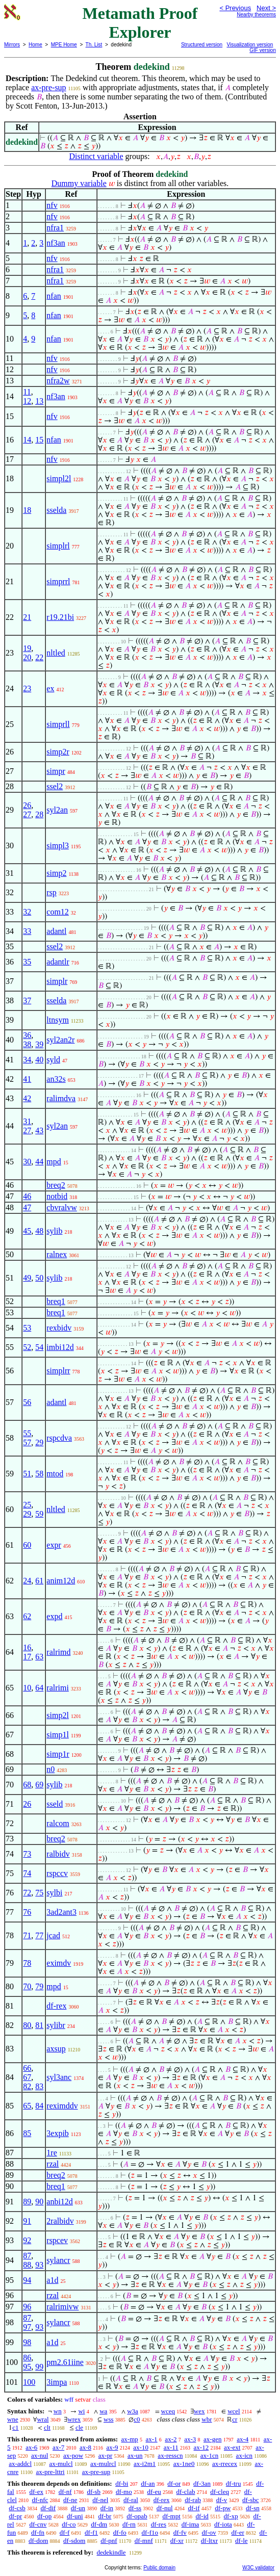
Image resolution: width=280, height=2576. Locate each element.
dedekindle (110, 2552)
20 (27, 657)
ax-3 (190, 2439)
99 (39, 2366)
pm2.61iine (64, 2362)
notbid (56, 1196)
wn (58, 2411)
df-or (174, 2483)
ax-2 (170, 2439)
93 (39, 2264)
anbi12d (59, 2201)
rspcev (57, 2240)
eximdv (58, 1963)
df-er (238, 2532)
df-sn (253, 2508)
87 (27, 2255)
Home (35, 44)
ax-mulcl (60, 2463)
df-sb (93, 2491)
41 (27, 1079)
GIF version (262, 50)
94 (27, 2280)
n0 (50, 1769)
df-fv (180, 2532)
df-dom (38, 2540)
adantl (56, 931)
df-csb (17, 2508)
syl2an (57, 809)
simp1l (57, 1734)
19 (27, 648)
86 (27, 2357)
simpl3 (57, 845)
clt (47, 2427)
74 (27, 1873)
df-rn (129, 2524)
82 (27, 2086)
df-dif (48, 2508)
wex (199, 2411)
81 (39, 2025)
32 (27, 911)
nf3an (55, 243)
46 (27, 1196)
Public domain (159, 2567)
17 (27, 1656)
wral (42, 2419)
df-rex (56, 2005)
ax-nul (39, 2455)
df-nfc (40, 2500)
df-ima (190, 2524)
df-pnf (108, 2540)
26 (27, 805)
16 (27, 1647)
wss (109, 2419)
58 (39, 1473)
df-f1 (91, 2532)
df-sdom (74, 2540)
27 (27, 814)
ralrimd (58, 1652)
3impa (56, 2382)
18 (27, 510)
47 (27, 1207)
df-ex (36, 2491)
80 (27, 2025)
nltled (55, 652)
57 (27, 1442)
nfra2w (57, 380)
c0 (137, 2419)
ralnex (56, 1254)
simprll (57, 724)
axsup (55, 2048)
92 (27, 2240)
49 (27, 1277)
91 (27, 2221)
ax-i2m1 (145, 2463)
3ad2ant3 (61, 1912)
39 (39, 1044)
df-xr (177, 2540)
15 (39, 439)
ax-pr (105, 2455)
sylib (54, 1231)
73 (27, 1854)
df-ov (209, 2532)
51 (27, 1473)
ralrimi (57, 1687)
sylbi (54, 1892)
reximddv (62, 2105)
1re (51, 2152)
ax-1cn (209, 2455)
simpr (55, 771)
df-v (221, 2500)
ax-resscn (170, 2455)
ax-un (135, 2455)
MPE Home (64, 44)
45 (27, 1231)
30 (27, 1161)
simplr (56, 981)
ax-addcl (20, 2463)
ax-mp (129, 2439)
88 (27, 2264)
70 (27, 1986)
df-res (158, 2524)
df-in (106, 2508)
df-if (193, 2508)
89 (27, 2201)
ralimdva (60, 1098)
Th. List (94, 44)
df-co (68, 2524)
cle (79, 2427)
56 (27, 1402)
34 (27, 1059)
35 (27, 961)
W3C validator (258, 2567)
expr (53, 1545)
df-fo (119, 2532)
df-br (104, 2516)
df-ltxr (209, 2540)
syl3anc (58, 2077)
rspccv (57, 1873)
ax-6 (31, 2447)
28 (39, 814)
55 (27, 1433)
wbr (206, 2419)
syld (53, 1059)
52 (27, 1347)
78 (27, 1963)
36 (27, 1035)
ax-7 (58, 2447)
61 (39, 1580)
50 (39, 1277)
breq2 (55, 1185)
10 (27, 1687)
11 (27, 391)
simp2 (56, 873)
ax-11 (171, 2447)
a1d (52, 2280)
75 (39, 1892)
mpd (53, 1161)
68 (27, 1784)
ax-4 (242, 2439)
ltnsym (57, 1020)
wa (103, 2411)
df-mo (124, 2491)
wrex (74, 2419)
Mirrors (12, 44)
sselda (56, 510)
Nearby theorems (256, 14)
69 (39, 1784)
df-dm (99, 2524)
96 (27, 2306)
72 (27, 1892)
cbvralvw (61, 1207)
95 (27, 2366)
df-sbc (250, 2500)
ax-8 (85, 2447)
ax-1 (152, 2439)
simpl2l (58, 478)
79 (39, 1986)
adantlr (57, 961)
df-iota (223, 2524)
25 (27, 1504)
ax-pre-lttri (50, 2472)
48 (39, 1231)
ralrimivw (62, 2306)
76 (27, 1912)
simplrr (58, 1370)
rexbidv (58, 1327)
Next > (266, 8)
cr (234, 2419)
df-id (202, 2516)
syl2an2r (60, 1039)
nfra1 (55, 227)
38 (27, 1044)
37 (27, 1000)
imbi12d (59, 1347)
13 (39, 401)
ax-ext (232, 2447)
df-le (241, 2540)
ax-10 (140, 2447)
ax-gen (212, 2439)
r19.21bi (60, 617)
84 (39, 2105)
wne (12, 2419)
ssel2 (54, 786)
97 (27, 2327)
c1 (15, 2427)
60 (27, 1545)
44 (39, 1161)
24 (27, 1580)
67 (27, 2077)
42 (27, 1098)
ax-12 (201, 2447)
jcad (53, 1935)
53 (27, 1327)
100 (29, 2382)
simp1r (57, 1754)
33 (27, 931)
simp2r (57, 751)
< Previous (235, 8)
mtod (54, 1473)
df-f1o (150, 2532)
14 (27, 439)
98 (27, 2342)
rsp (51, 892)
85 (27, 2133)
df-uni (75, 2516)
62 (27, 1616)
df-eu (154, 2491)
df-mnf (144, 2540)
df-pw (223, 2508)
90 (39, 2201)
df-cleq (219, 2491)
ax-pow (73, 2455)
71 (27, 1935)
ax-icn (244, 2455)
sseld (54, 1804)
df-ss (135, 2508)
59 (39, 1514)
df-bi (121, 2483)
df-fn (37, 2532)
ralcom (57, 1823)
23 (27, 688)
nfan (53, 296)
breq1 (55, 1301)
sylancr (58, 2260)
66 (27, 2068)
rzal (52, 2163)
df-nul (165, 2508)
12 (27, 401)
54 (39, 1347)
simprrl (58, 581)
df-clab (185, 2491)
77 (39, 1935)
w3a (132, 2411)
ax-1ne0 (184, 2463)
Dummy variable (79, 183)
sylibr (55, 2025)
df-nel (100, 2500)
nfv (51, 205)
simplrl (57, 545)
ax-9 (112, 2447)
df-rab (193, 2500)
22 (39, 657)
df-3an (202, 2483)
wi (81, 2411)
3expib (57, 2133)
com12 (57, 911)
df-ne (70, 2500)
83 (39, 2086)
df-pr (15, 2516)
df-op (44, 2516)
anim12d (60, 1580)
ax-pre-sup (48, 87)
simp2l (57, 1715)
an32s (55, 1079)
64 (39, 1687)
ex (50, 688)
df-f (65, 2532)
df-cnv (37, 2524)
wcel (233, 2411)
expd (54, 1616)
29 (39, 1442)
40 (39, 1059)
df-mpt (171, 2516)
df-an (148, 2483)
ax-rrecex (224, 2463)
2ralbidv (59, 2221)
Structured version (201, 44)
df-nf (65, 2491)
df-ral (130, 2500)
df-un (78, 2508)
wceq (168, 2411)
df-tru (233, 2483)
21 (27, 617)
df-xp (231, 2516)
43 (39, 1130)
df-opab (136, 2516)
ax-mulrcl (103, 2463)
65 (27, 2105)
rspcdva (59, 1438)
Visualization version (249, 44)
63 (39, 1656)
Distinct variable (96, 156)
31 (27, 1121)
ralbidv (57, 1854)
